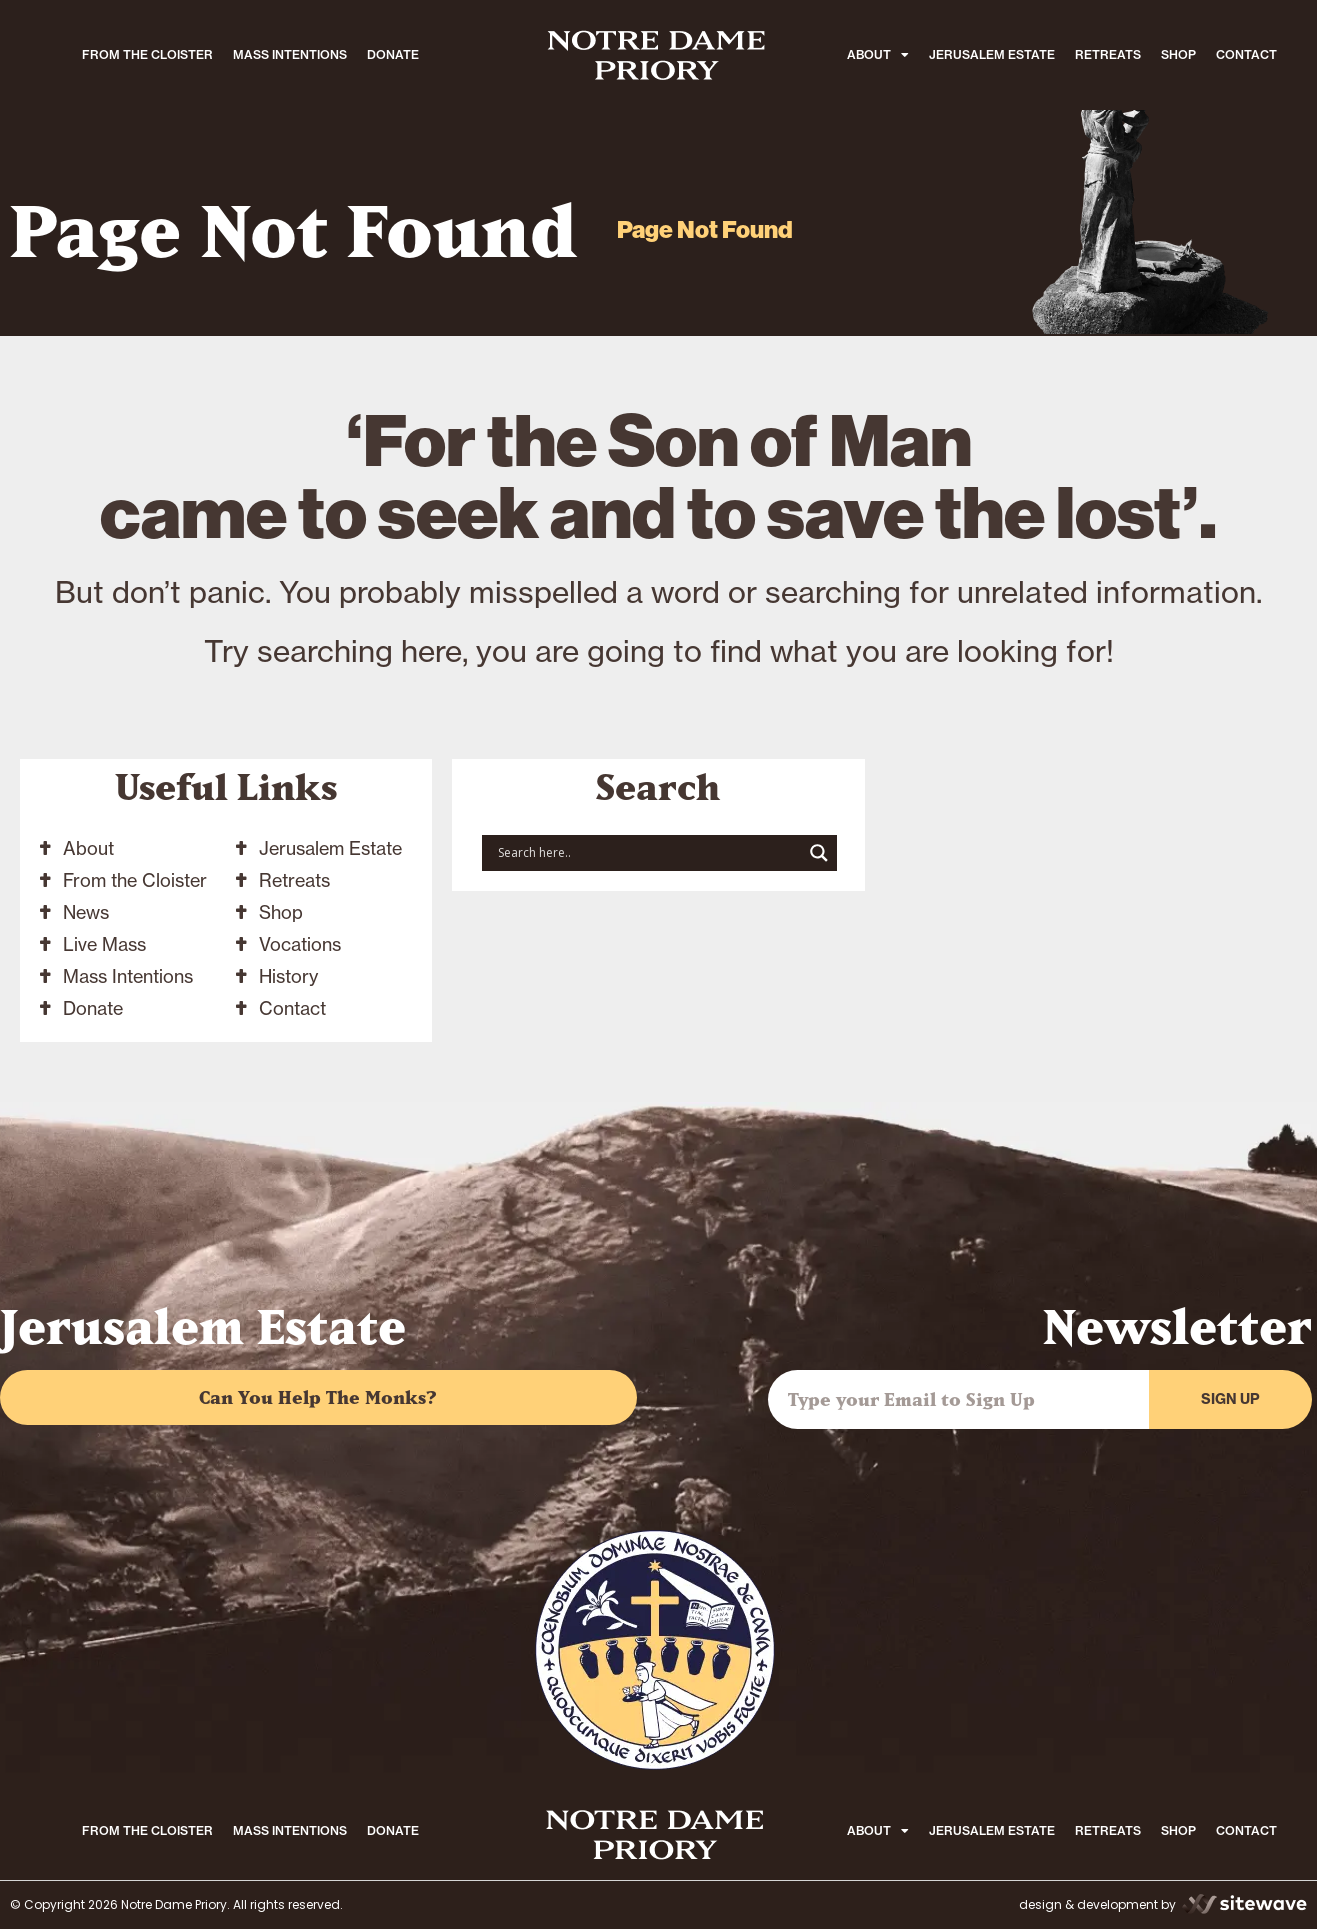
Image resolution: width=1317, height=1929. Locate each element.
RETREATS (1108, 54)
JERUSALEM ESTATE (992, 54)
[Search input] (648, 853)
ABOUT (878, 55)
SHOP (1178, 54)
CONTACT (1246, 54)
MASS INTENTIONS (290, 54)
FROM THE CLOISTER (147, 54)
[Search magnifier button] (819, 853)
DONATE (393, 54)
